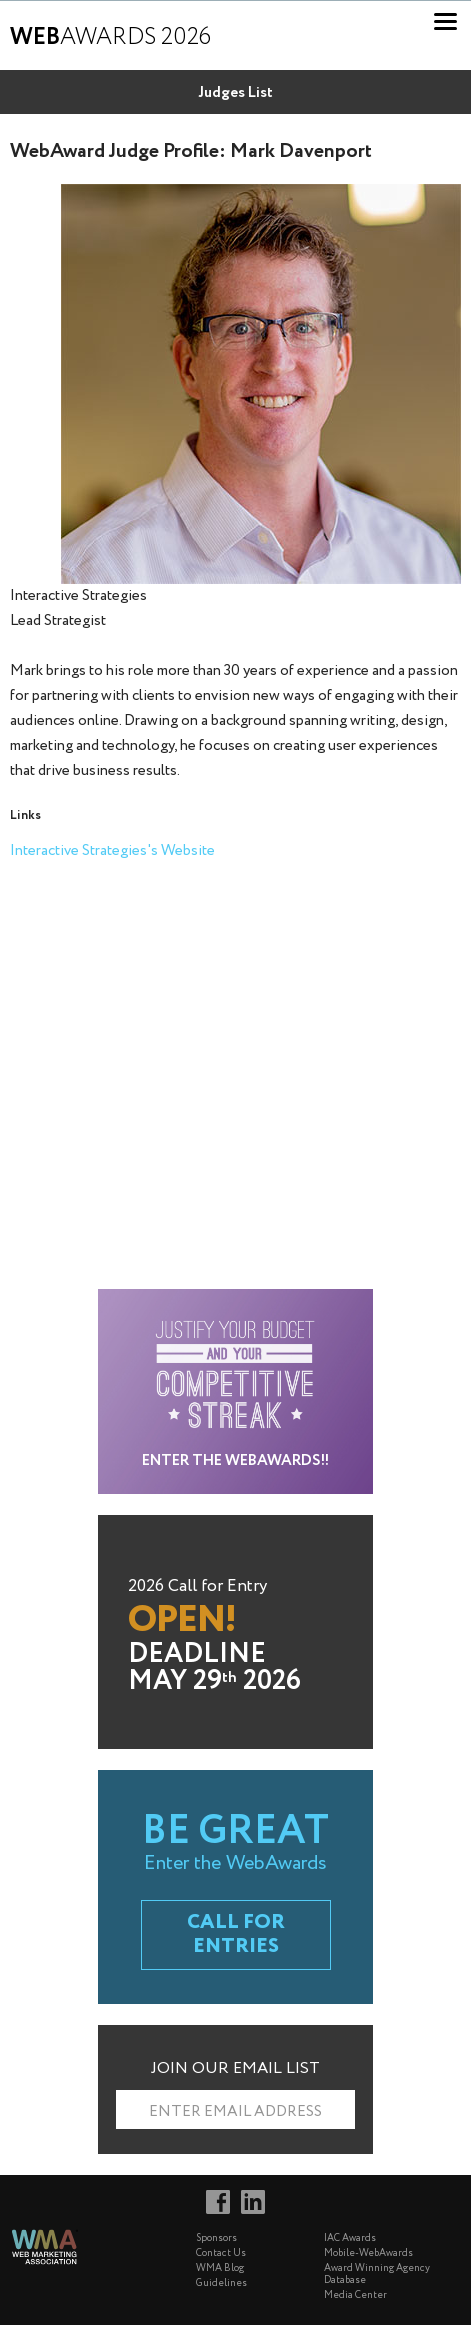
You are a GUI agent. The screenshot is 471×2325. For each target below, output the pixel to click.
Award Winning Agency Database (377, 2274)
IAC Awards (350, 2238)
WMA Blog (220, 2268)
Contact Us (221, 2253)
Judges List (235, 93)
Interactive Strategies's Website (112, 851)
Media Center (355, 2295)
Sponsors (216, 2238)
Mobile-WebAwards (368, 2253)
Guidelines (221, 2283)
